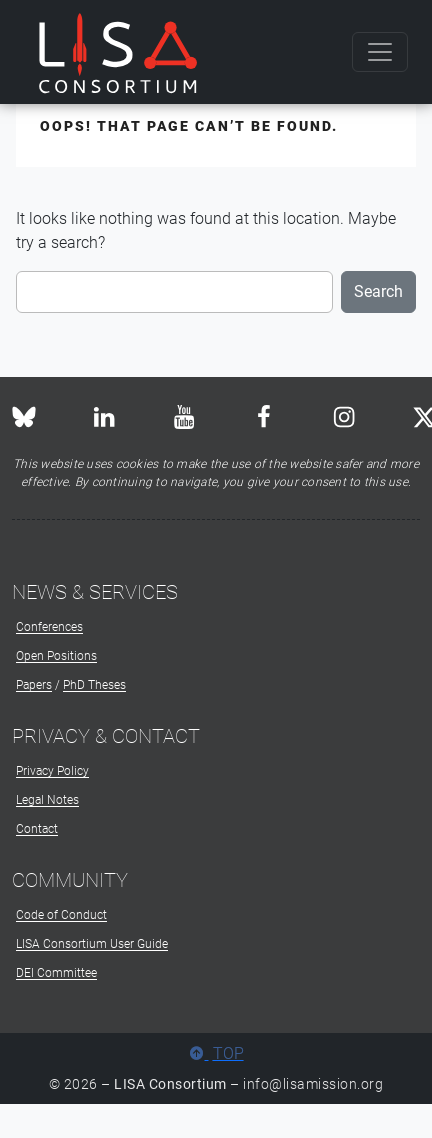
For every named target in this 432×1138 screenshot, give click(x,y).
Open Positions (56, 656)
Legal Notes (47, 800)
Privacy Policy (52, 771)
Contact (37, 829)
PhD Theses (94, 685)
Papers (34, 685)
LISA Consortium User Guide (92, 944)
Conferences (49, 627)
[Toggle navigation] (380, 52)
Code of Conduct (61, 915)
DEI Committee (56, 973)
